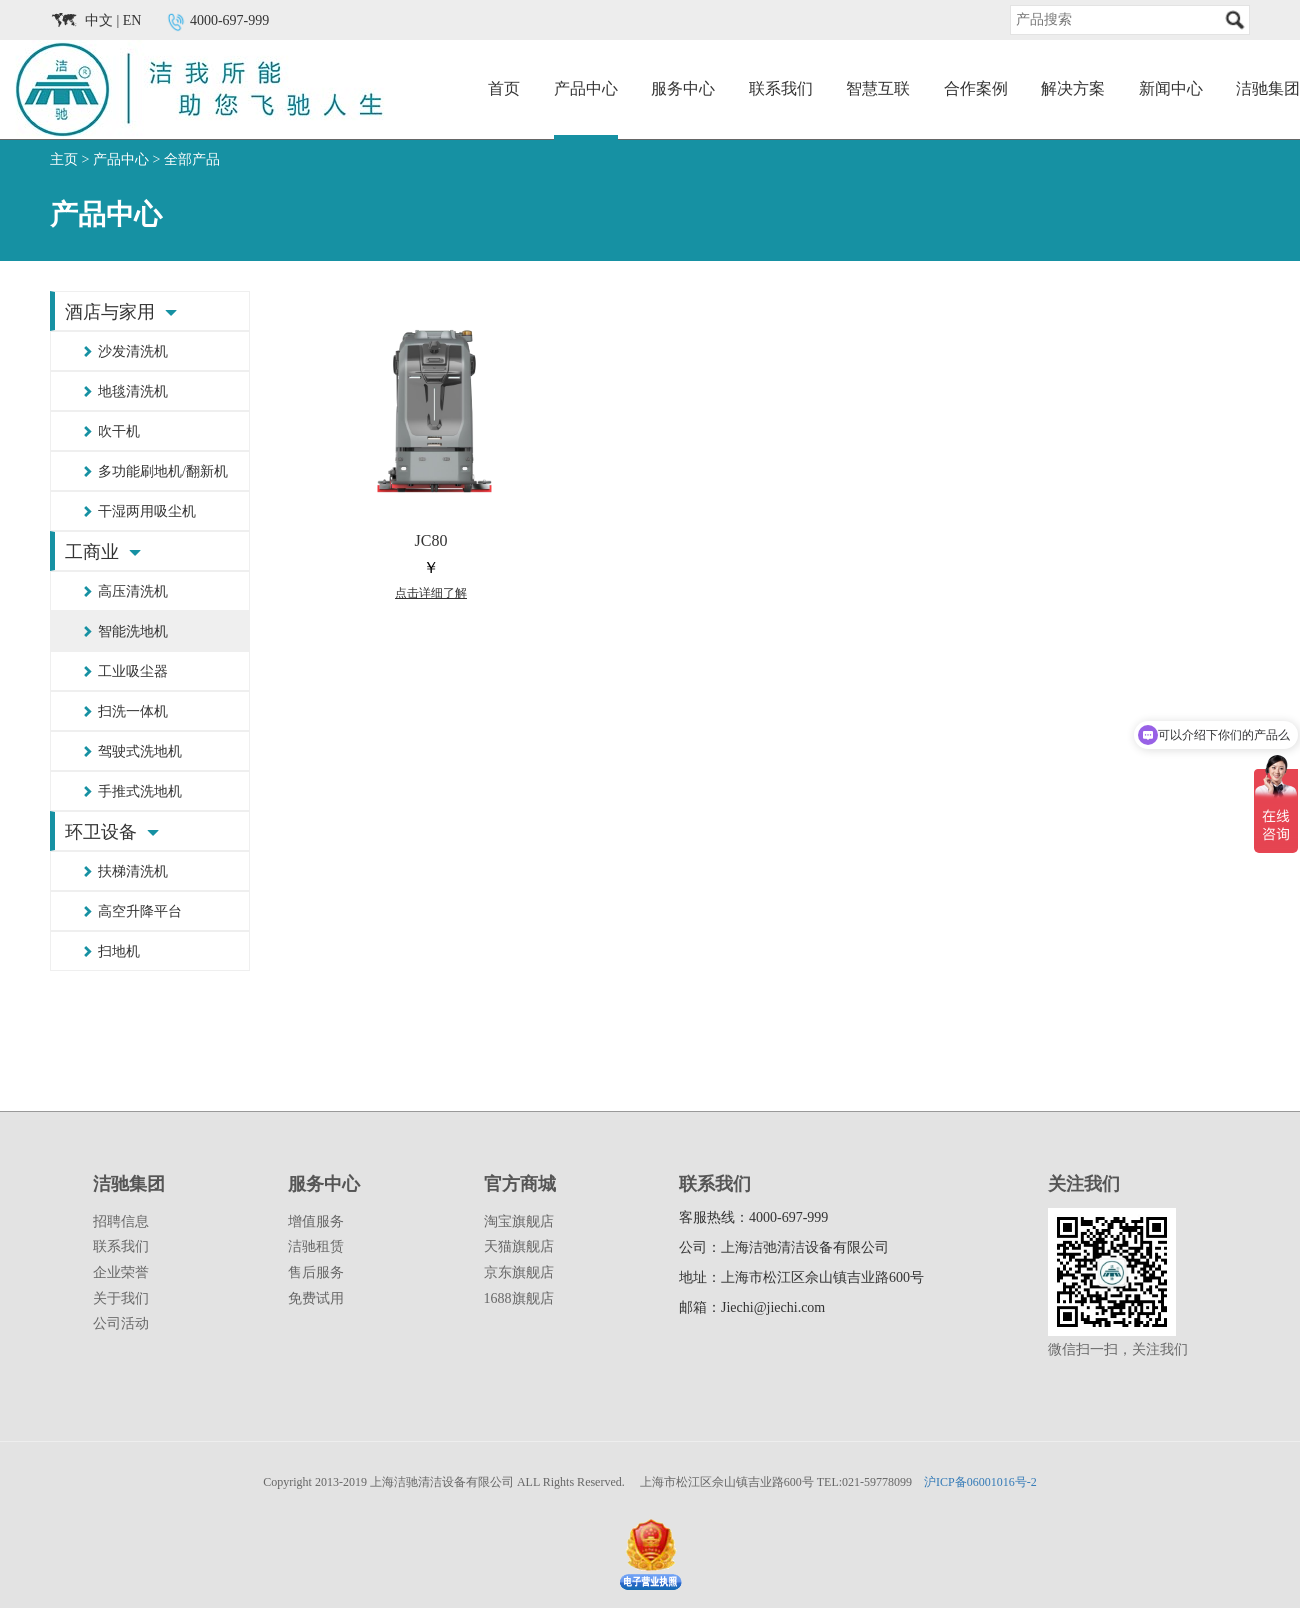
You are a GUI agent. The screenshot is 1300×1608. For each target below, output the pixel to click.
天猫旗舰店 (519, 1246)
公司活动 (121, 1323)
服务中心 (683, 88)
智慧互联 (878, 88)
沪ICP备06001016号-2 (980, 1482)
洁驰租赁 (316, 1246)
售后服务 (316, 1272)
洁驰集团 (1268, 88)
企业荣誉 (121, 1272)
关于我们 (121, 1298)
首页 (504, 88)
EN (132, 20)
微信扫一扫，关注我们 (1118, 1349)
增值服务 (316, 1221)
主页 (64, 159)
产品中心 (586, 88)
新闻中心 (1171, 88)
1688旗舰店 (519, 1298)
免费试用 (316, 1298)
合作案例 (976, 88)
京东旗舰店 (519, 1272)
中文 (99, 20)
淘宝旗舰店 (519, 1221)
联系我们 (781, 88)
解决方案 (1073, 88)
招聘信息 (121, 1221)
